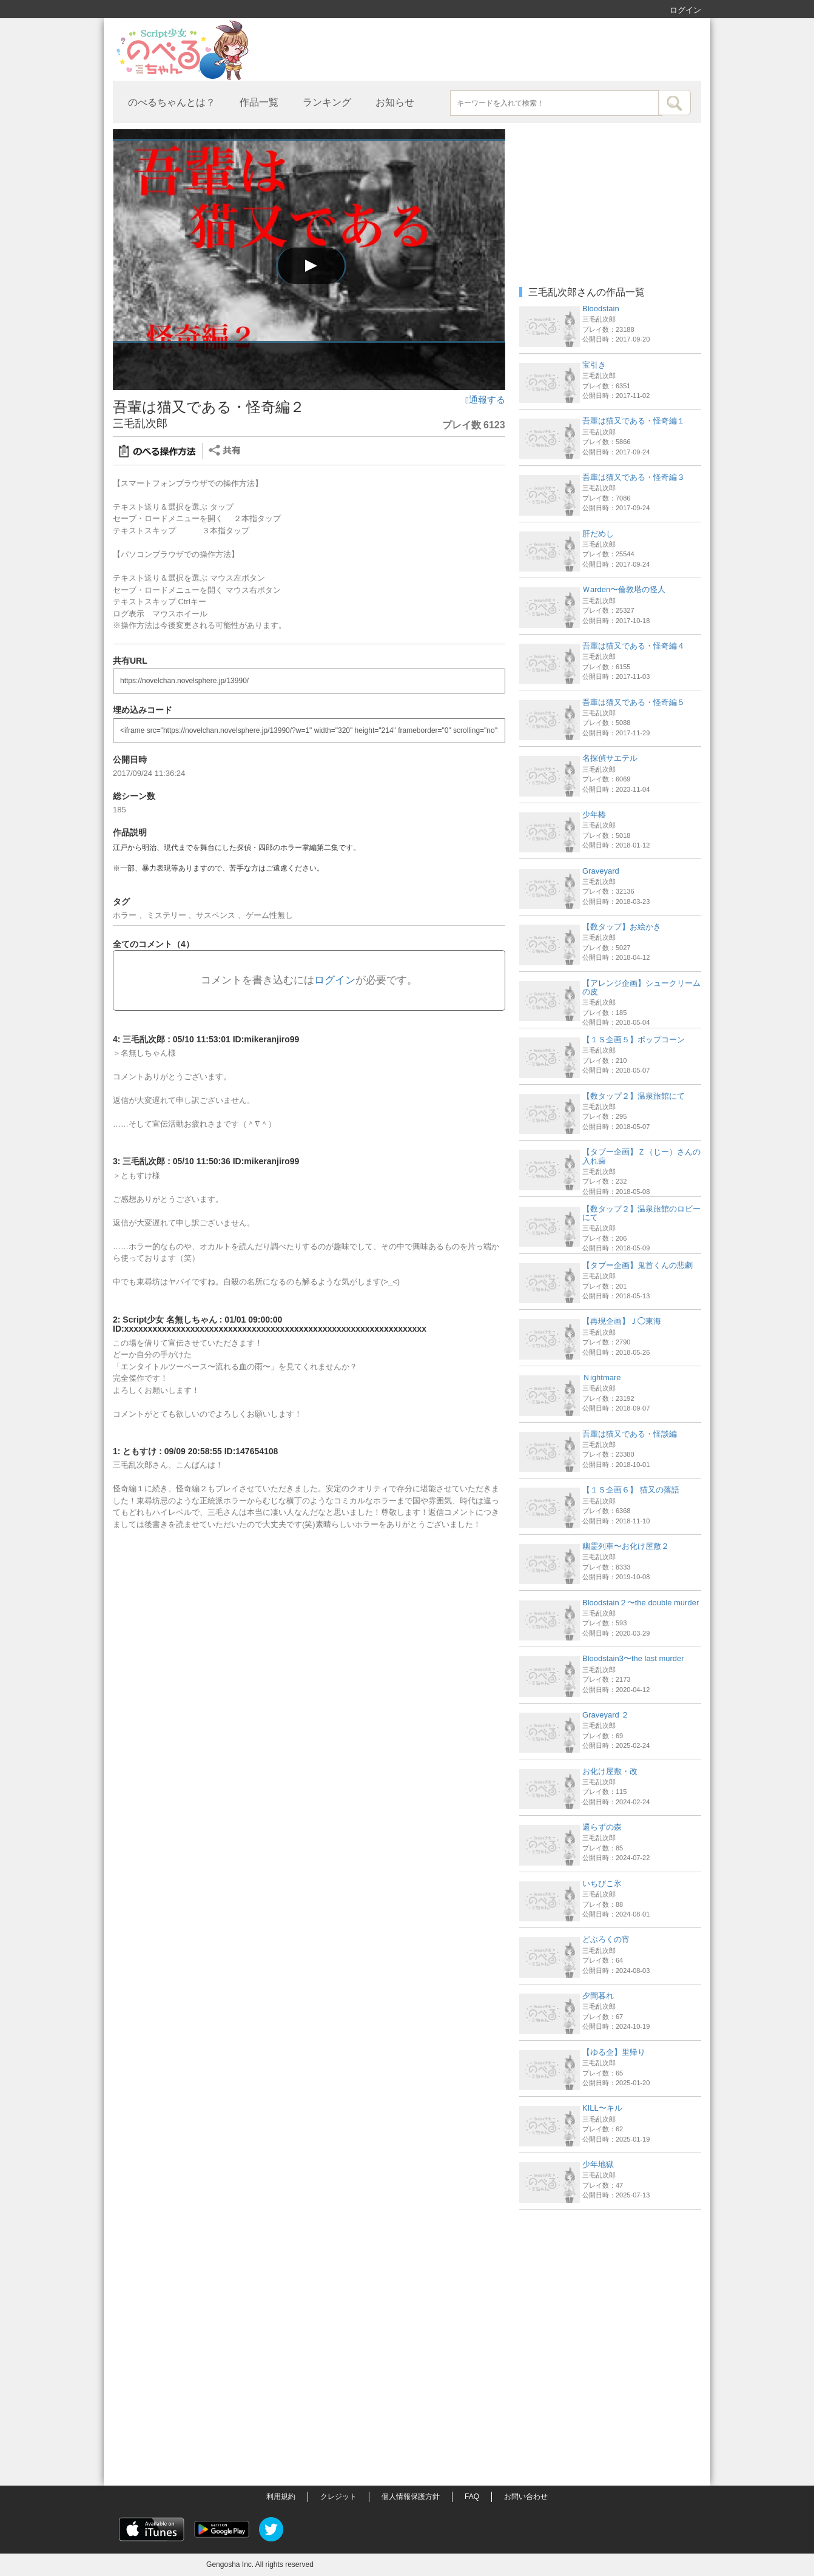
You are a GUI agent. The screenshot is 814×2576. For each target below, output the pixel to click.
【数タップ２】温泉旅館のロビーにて (641, 1213)
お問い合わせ (526, 2496)
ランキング (327, 102)
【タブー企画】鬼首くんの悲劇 (637, 1265)
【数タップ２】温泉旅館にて (633, 1096)
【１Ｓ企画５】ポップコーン (633, 1039)
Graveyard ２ (605, 1714)
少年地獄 (598, 2164)
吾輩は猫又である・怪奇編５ (633, 702)
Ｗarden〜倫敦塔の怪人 (623, 589)
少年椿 (594, 814)
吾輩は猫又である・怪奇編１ (633, 420)
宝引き (594, 364)
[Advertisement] (610, 2291)
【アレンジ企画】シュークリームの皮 (641, 987)
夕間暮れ (598, 1995)
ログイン (685, 10)
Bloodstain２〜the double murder (640, 1602)
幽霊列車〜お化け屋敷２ (625, 1546)
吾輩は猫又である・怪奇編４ (633, 645)
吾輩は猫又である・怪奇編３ (633, 477)
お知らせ (394, 102)
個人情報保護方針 (411, 2496)
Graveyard (600, 870)
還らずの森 (602, 1827)
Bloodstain (600, 308)
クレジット (338, 2496)
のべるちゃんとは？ (171, 102)
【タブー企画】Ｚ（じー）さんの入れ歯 (641, 1156)
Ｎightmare (601, 1377)
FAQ (472, 2496)
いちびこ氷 (602, 1883)
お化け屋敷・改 (609, 1771)
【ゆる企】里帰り (613, 2052)
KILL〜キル (602, 2107)
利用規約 (280, 2496)
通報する (485, 399)
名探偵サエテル (609, 758)
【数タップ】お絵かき (621, 926)
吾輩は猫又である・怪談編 (629, 1433)
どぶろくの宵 (606, 1939)
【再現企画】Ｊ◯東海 (621, 1321)
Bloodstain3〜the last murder (633, 1658)
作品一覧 (259, 102)
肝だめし (598, 533)
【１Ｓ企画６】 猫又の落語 (630, 1489)
